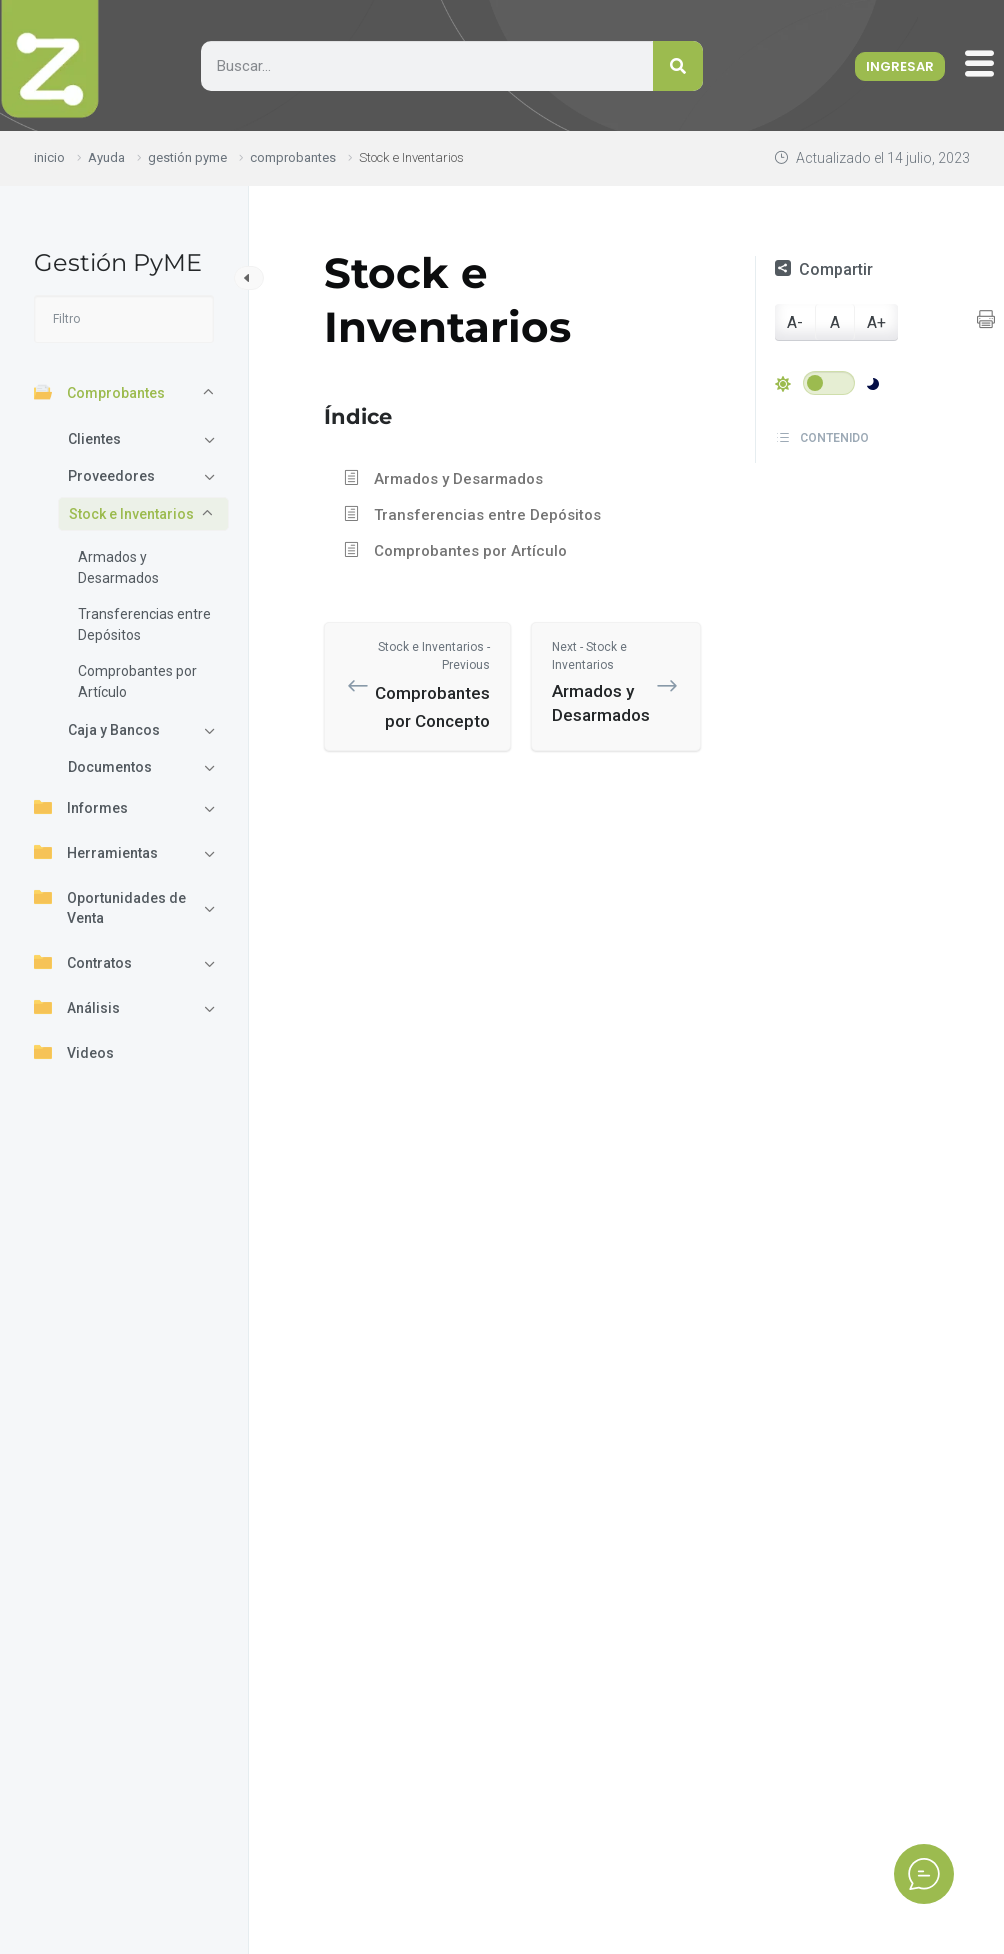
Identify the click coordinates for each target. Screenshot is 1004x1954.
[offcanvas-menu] (984, 65)
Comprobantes (99, 392)
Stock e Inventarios (131, 514)
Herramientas (96, 852)
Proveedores (111, 476)
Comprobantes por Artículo (137, 681)
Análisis (77, 1007)
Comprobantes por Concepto (432, 684)
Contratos (83, 962)
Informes (81, 807)
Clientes (94, 439)
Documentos (110, 767)
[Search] (678, 66)
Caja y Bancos (114, 730)
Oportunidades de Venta (110, 907)
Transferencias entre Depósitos (144, 624)
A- (795, 322)
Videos (74, 1052)
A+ (876, 322)
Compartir (824, 269)
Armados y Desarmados (118, 567)
